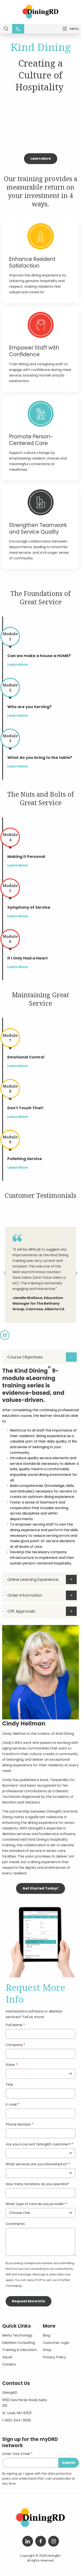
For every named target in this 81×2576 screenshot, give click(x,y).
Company (14, 2045)
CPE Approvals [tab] (21, 1611)
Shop (47, 2349)
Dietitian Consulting (18, 2342)
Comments (15, 2224)
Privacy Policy (54, 2357)
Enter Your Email (16, 2454)
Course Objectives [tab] (25, 1357)
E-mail (11, 2105)
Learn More (40, 158)
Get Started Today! (40, 1888)
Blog (46, 2335)
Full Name (14, 2025)
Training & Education (19, 2349)
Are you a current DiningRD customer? (38, 2145)
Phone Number (18, 2125)
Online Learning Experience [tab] (32, 1579)
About (7, 2357)
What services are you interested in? (37, 2165)
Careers (9, 2364)
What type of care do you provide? (36, 2204)
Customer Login (56, 2342)
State (10, 2065)
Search (6, 29)
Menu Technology (17, 2335)
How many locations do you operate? (37, 2184)
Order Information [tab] (24, 1595)
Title (9, 2085)
